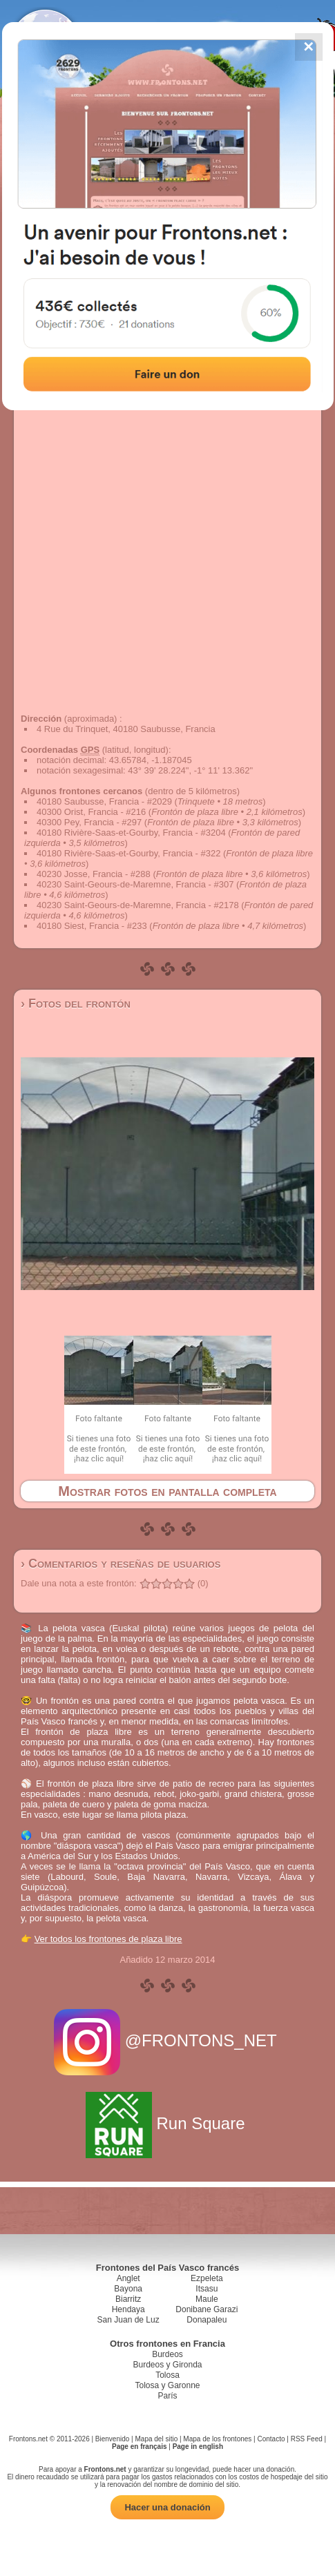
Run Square (167, 2123)
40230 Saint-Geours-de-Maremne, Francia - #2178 (138, 905)
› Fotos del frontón (76, 1003)
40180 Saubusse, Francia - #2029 (104, 801)
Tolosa (167, 2375)
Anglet (128, 2278)
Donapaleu (206, 2320)
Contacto (271, 2439)
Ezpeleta (207, 2278)
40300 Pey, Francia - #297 (89, 822)
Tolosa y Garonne (167, 2385)
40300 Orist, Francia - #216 (91, 812)
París (167, 2396)
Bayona (128, 2289)
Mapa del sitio (156, 2439)
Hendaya (128, 2309)
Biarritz (128, 2299)
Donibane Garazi (206, 2309)
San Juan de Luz (128, 2320)
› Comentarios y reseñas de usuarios (120, 1563)
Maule (206, 2299)
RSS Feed (307, 2439)
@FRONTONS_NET (167, 2040)
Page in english (198, 2446)
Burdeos (167, 2354)
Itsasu (206, 2289)
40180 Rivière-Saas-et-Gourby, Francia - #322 (128, 853)
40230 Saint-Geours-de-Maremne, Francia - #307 (135, 884)
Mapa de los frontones (217, 2439)
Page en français (139, 2446)
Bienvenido (112, 2439)
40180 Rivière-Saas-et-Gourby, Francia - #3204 (131, 832)
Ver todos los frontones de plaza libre (108, 1939)
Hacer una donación (167, 2507)
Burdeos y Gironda (167, 2365)
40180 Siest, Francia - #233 (92, 926)
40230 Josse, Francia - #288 (94, 874)
